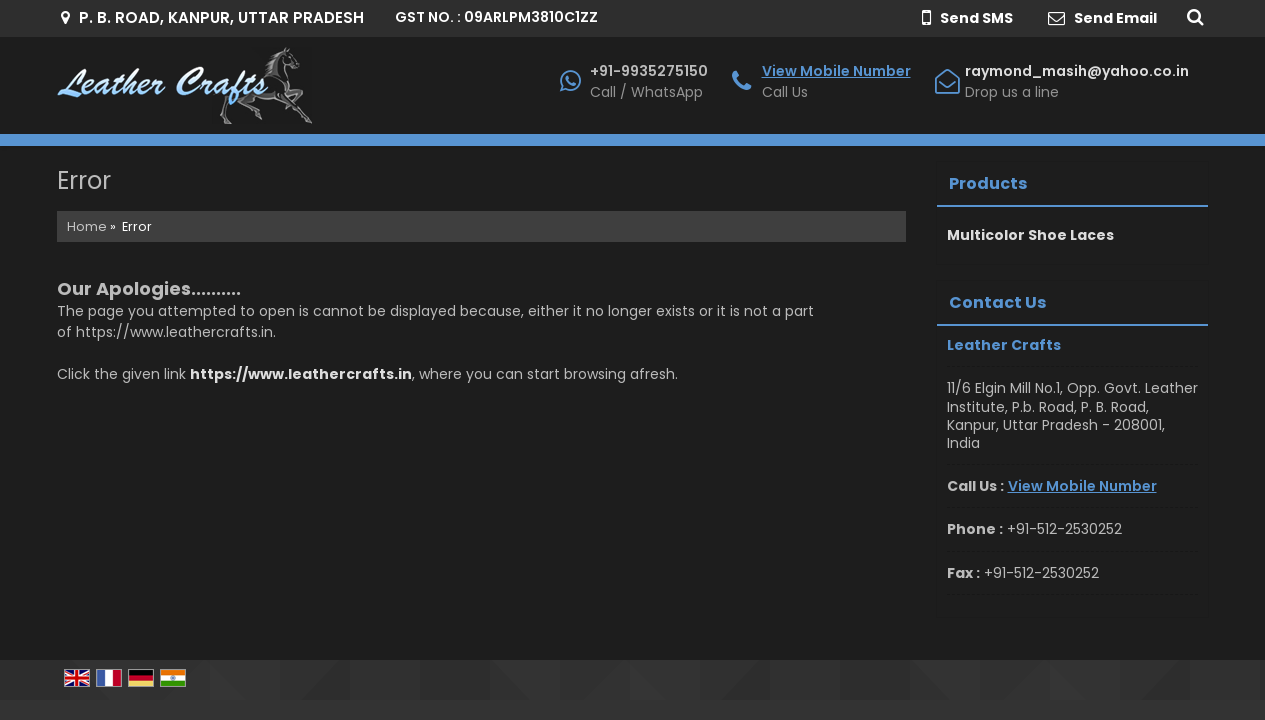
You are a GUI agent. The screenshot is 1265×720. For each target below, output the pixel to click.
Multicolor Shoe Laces (1030, 235)
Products (988, 183)
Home (87, 226)
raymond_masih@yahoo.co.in (1077, 71)
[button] (836, 71)
